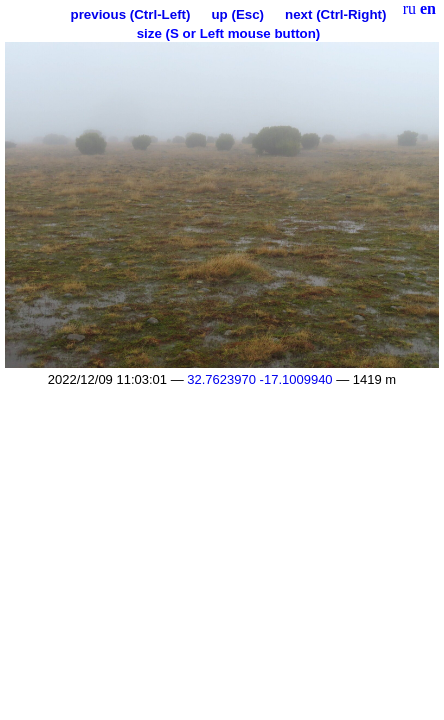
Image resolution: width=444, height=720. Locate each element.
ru (409, 8)
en (428, 8)
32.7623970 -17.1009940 (259, 379)
